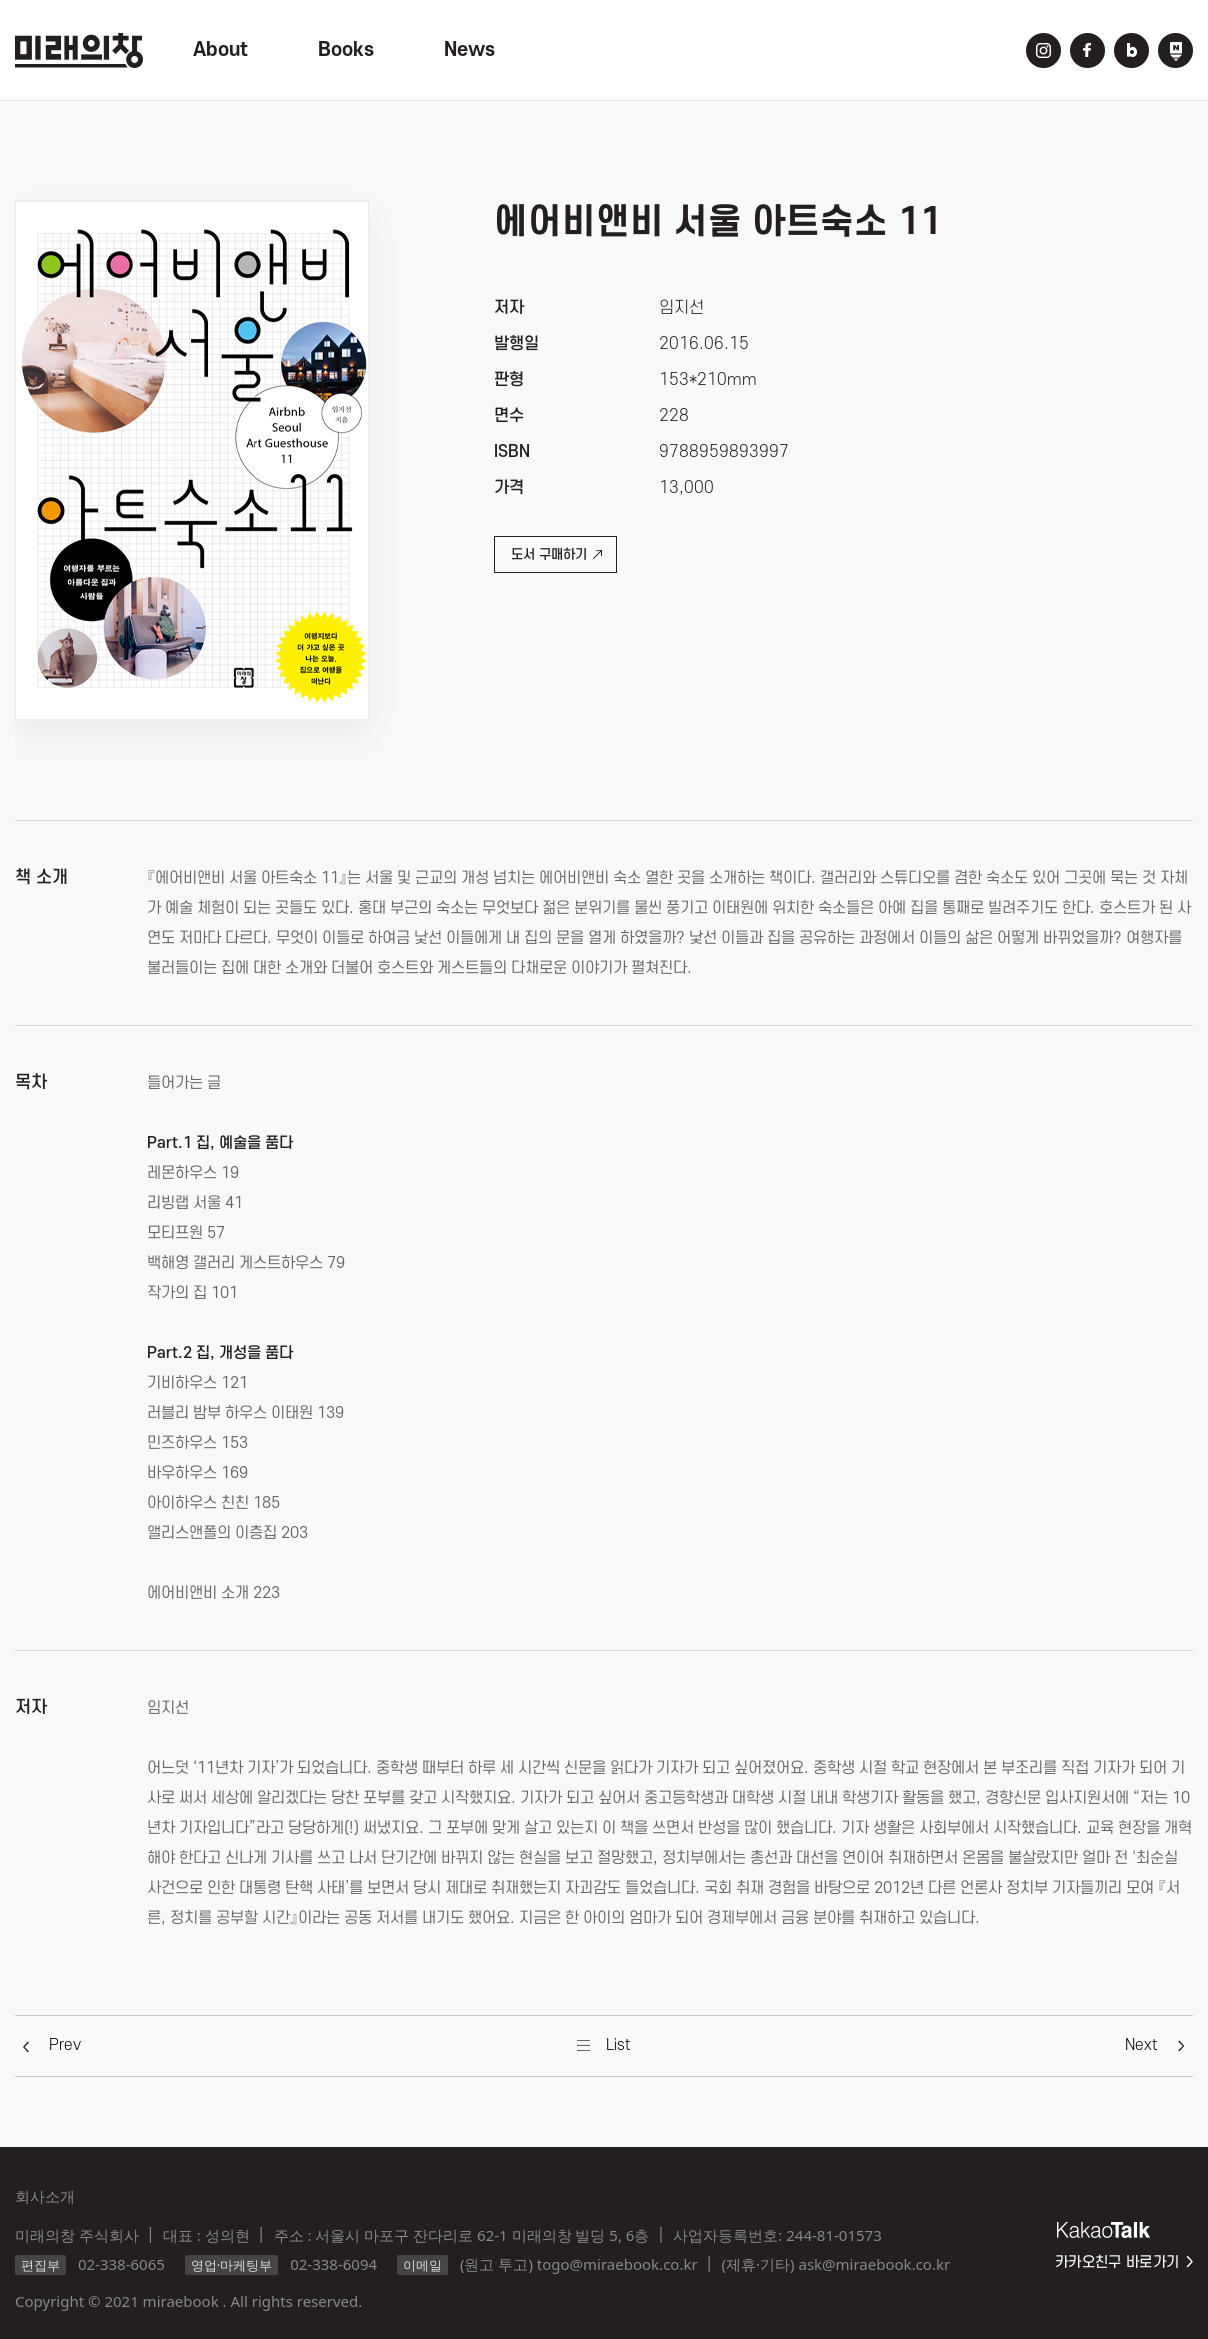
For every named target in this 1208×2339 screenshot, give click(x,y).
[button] (65, 2045)
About (220, 50)
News (469, 50)
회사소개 (45, 2196)
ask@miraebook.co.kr (874, 2264)
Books (346, 50)
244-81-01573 (833, 2235)
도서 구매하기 (556, 554)
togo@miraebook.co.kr (617, 2264)
